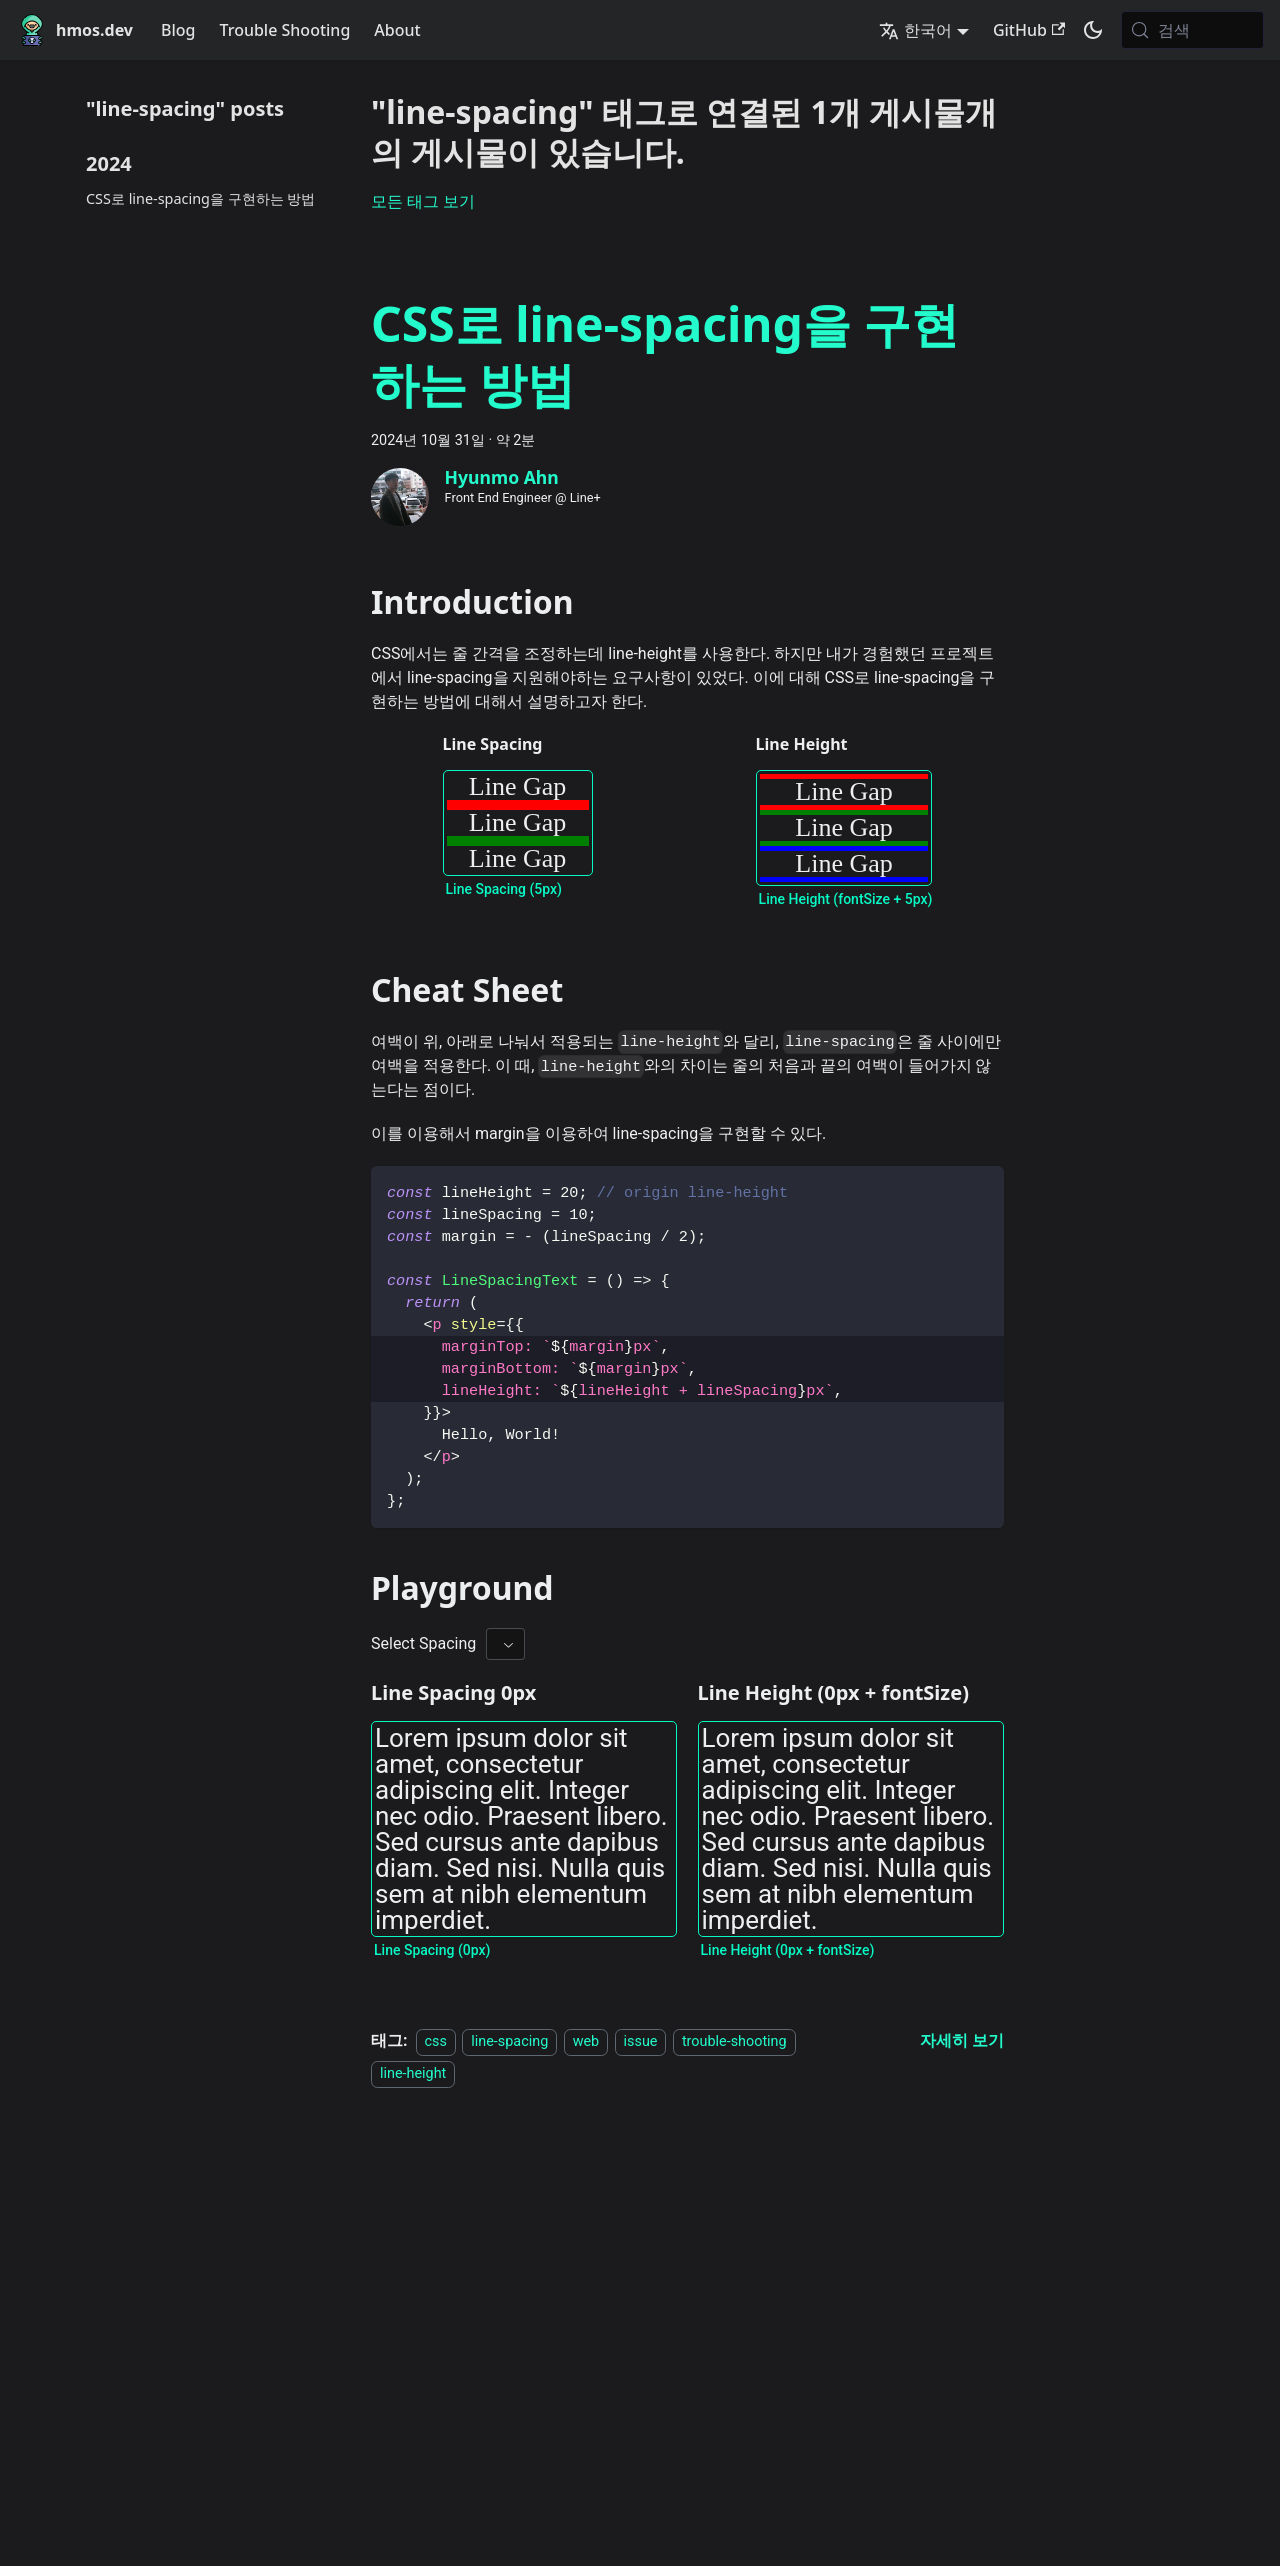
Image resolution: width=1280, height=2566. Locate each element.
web (586, 2041)
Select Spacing (423, 1643)
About (397, 30)
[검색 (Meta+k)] (1192, 30)
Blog (178, 30)
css (436, 2041)
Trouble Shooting (285, 30)
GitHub (1029, 30)
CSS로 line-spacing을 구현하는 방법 (200, 198)
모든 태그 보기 (423, 201)
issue (641, 2041)
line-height (413, 2073)
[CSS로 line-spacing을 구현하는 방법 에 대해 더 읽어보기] (962, 2040)
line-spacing (509, 2041)
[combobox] (505, 1644)
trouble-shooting (734, 2041)
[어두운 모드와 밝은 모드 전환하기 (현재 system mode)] (1093, 30)
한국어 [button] (915, 30)
